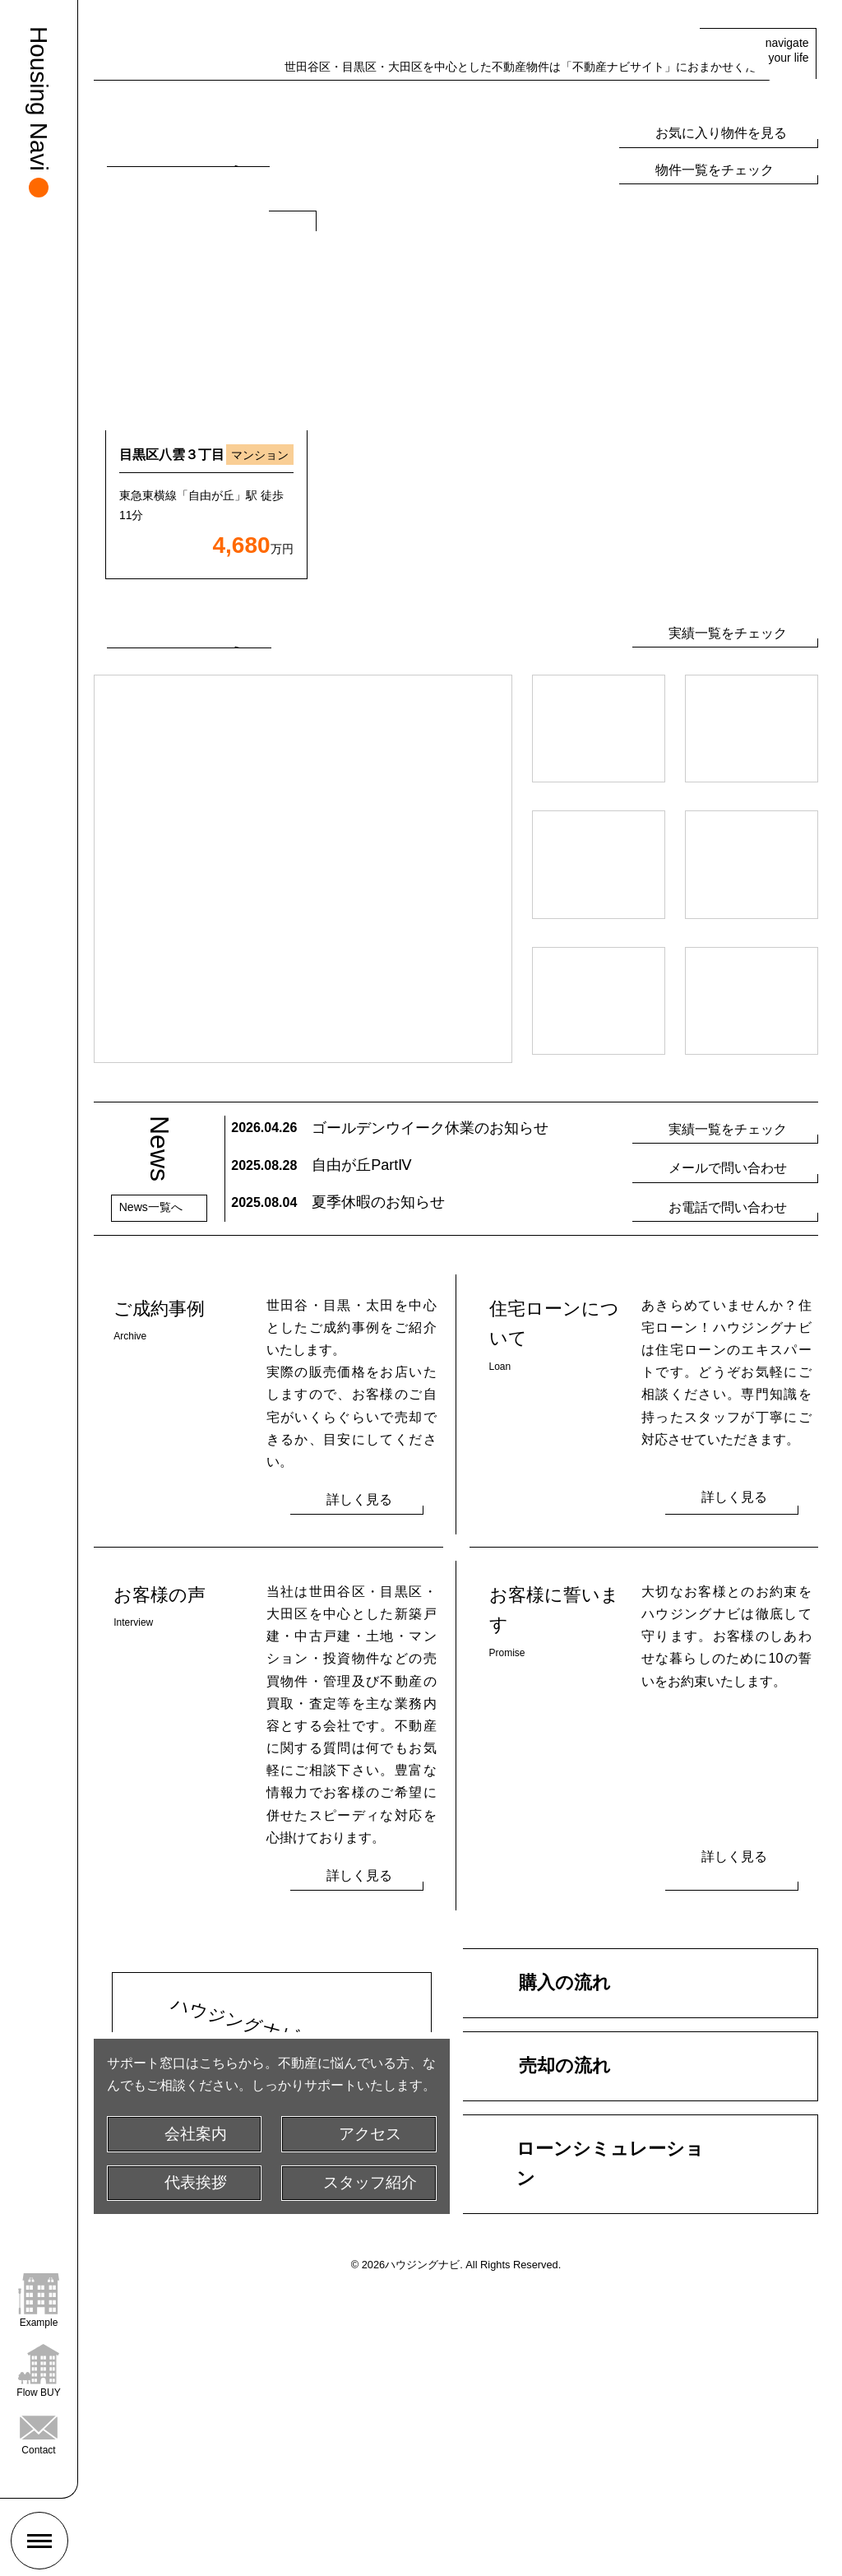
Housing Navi (39, 98)
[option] (206, 671)
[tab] (444, 310)
